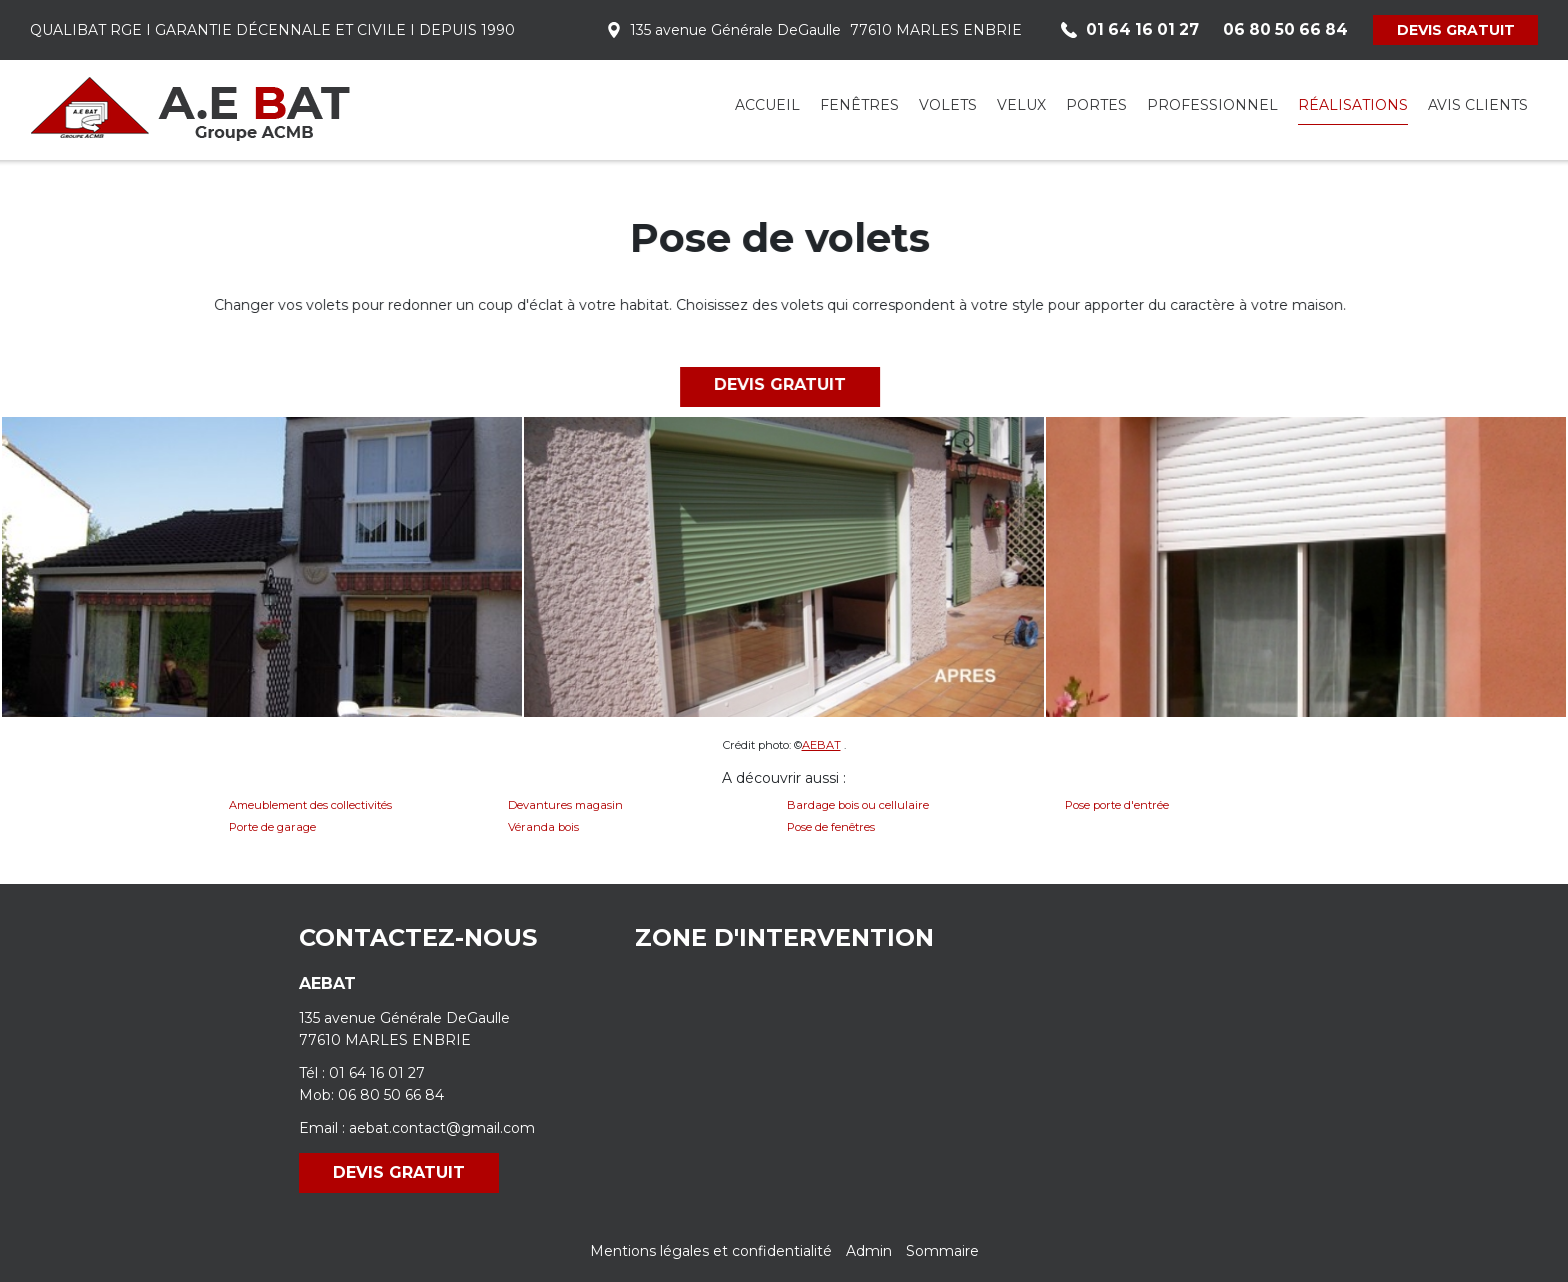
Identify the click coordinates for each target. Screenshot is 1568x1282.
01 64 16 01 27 (377, 1073)
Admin (869, 1251)
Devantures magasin (565, 805)
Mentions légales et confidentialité (711, 1251)
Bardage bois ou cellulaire (858, 805)
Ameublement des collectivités (310, 805)
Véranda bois (543, 827)
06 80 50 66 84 (391, 1095)
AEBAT (821, 745)
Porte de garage (272, 827)
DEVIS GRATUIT (1456, 30)
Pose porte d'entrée (1117, 805)
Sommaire (942, 1251)
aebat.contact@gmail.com (442, 1128)
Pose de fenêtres (831, 827)
